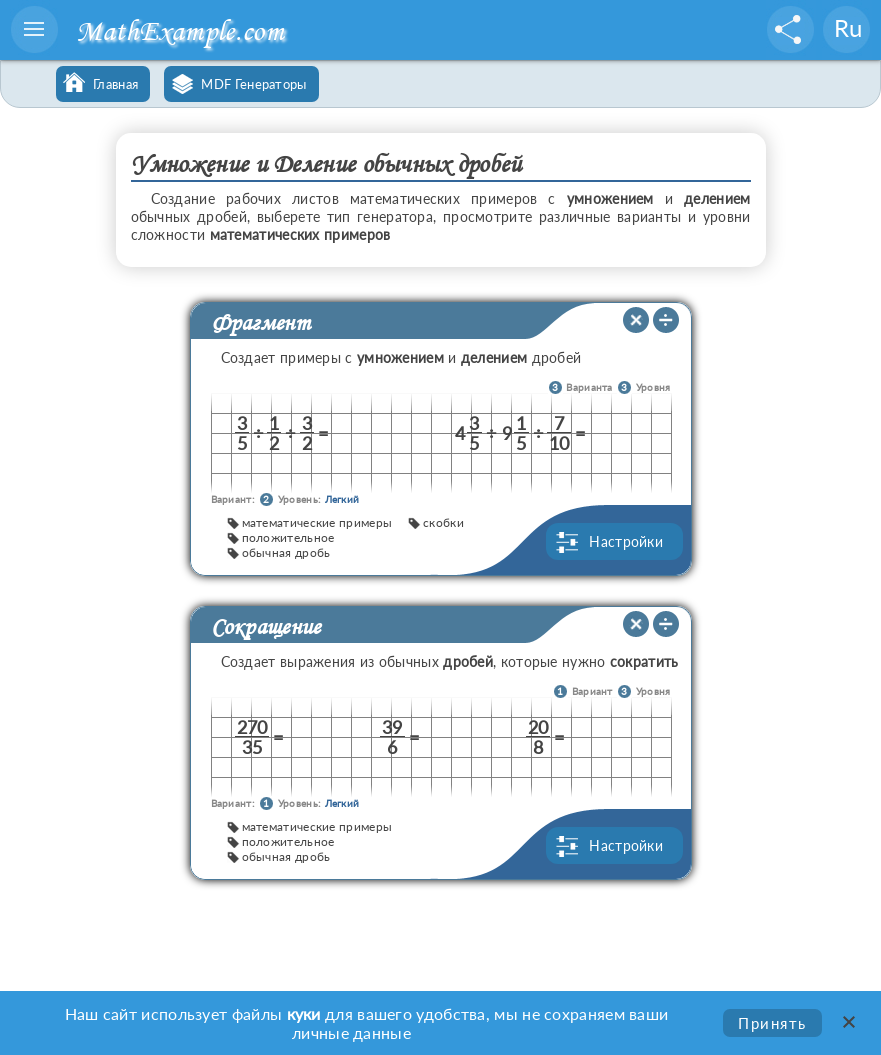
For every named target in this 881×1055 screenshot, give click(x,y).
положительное (288, 537)
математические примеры (317, 522)
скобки (443, 522)
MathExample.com (180, 30)
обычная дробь (286, 552)
